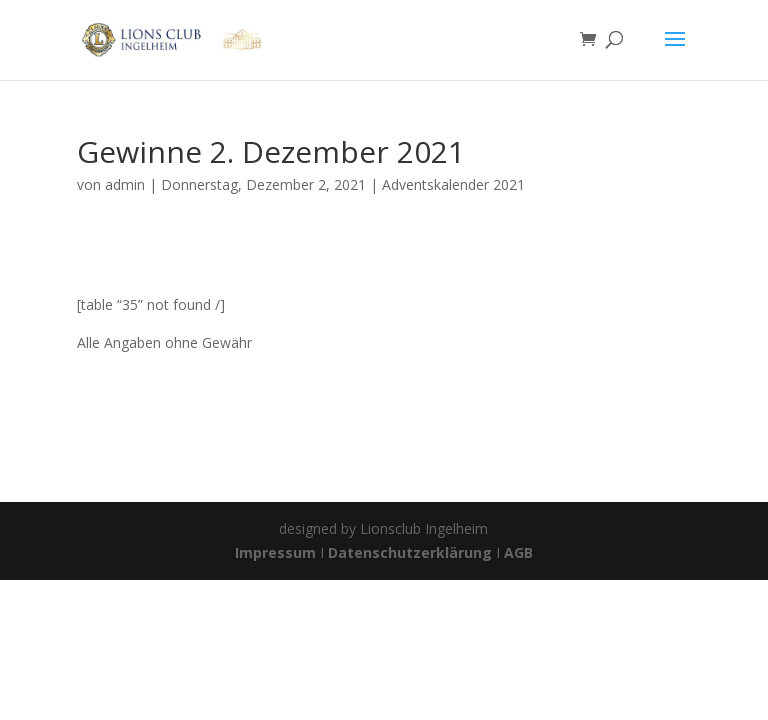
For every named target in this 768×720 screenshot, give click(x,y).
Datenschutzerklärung (410, 552)
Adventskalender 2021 (453, 184)
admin (125, 184)
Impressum (277, 552)
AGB (518, 552)
